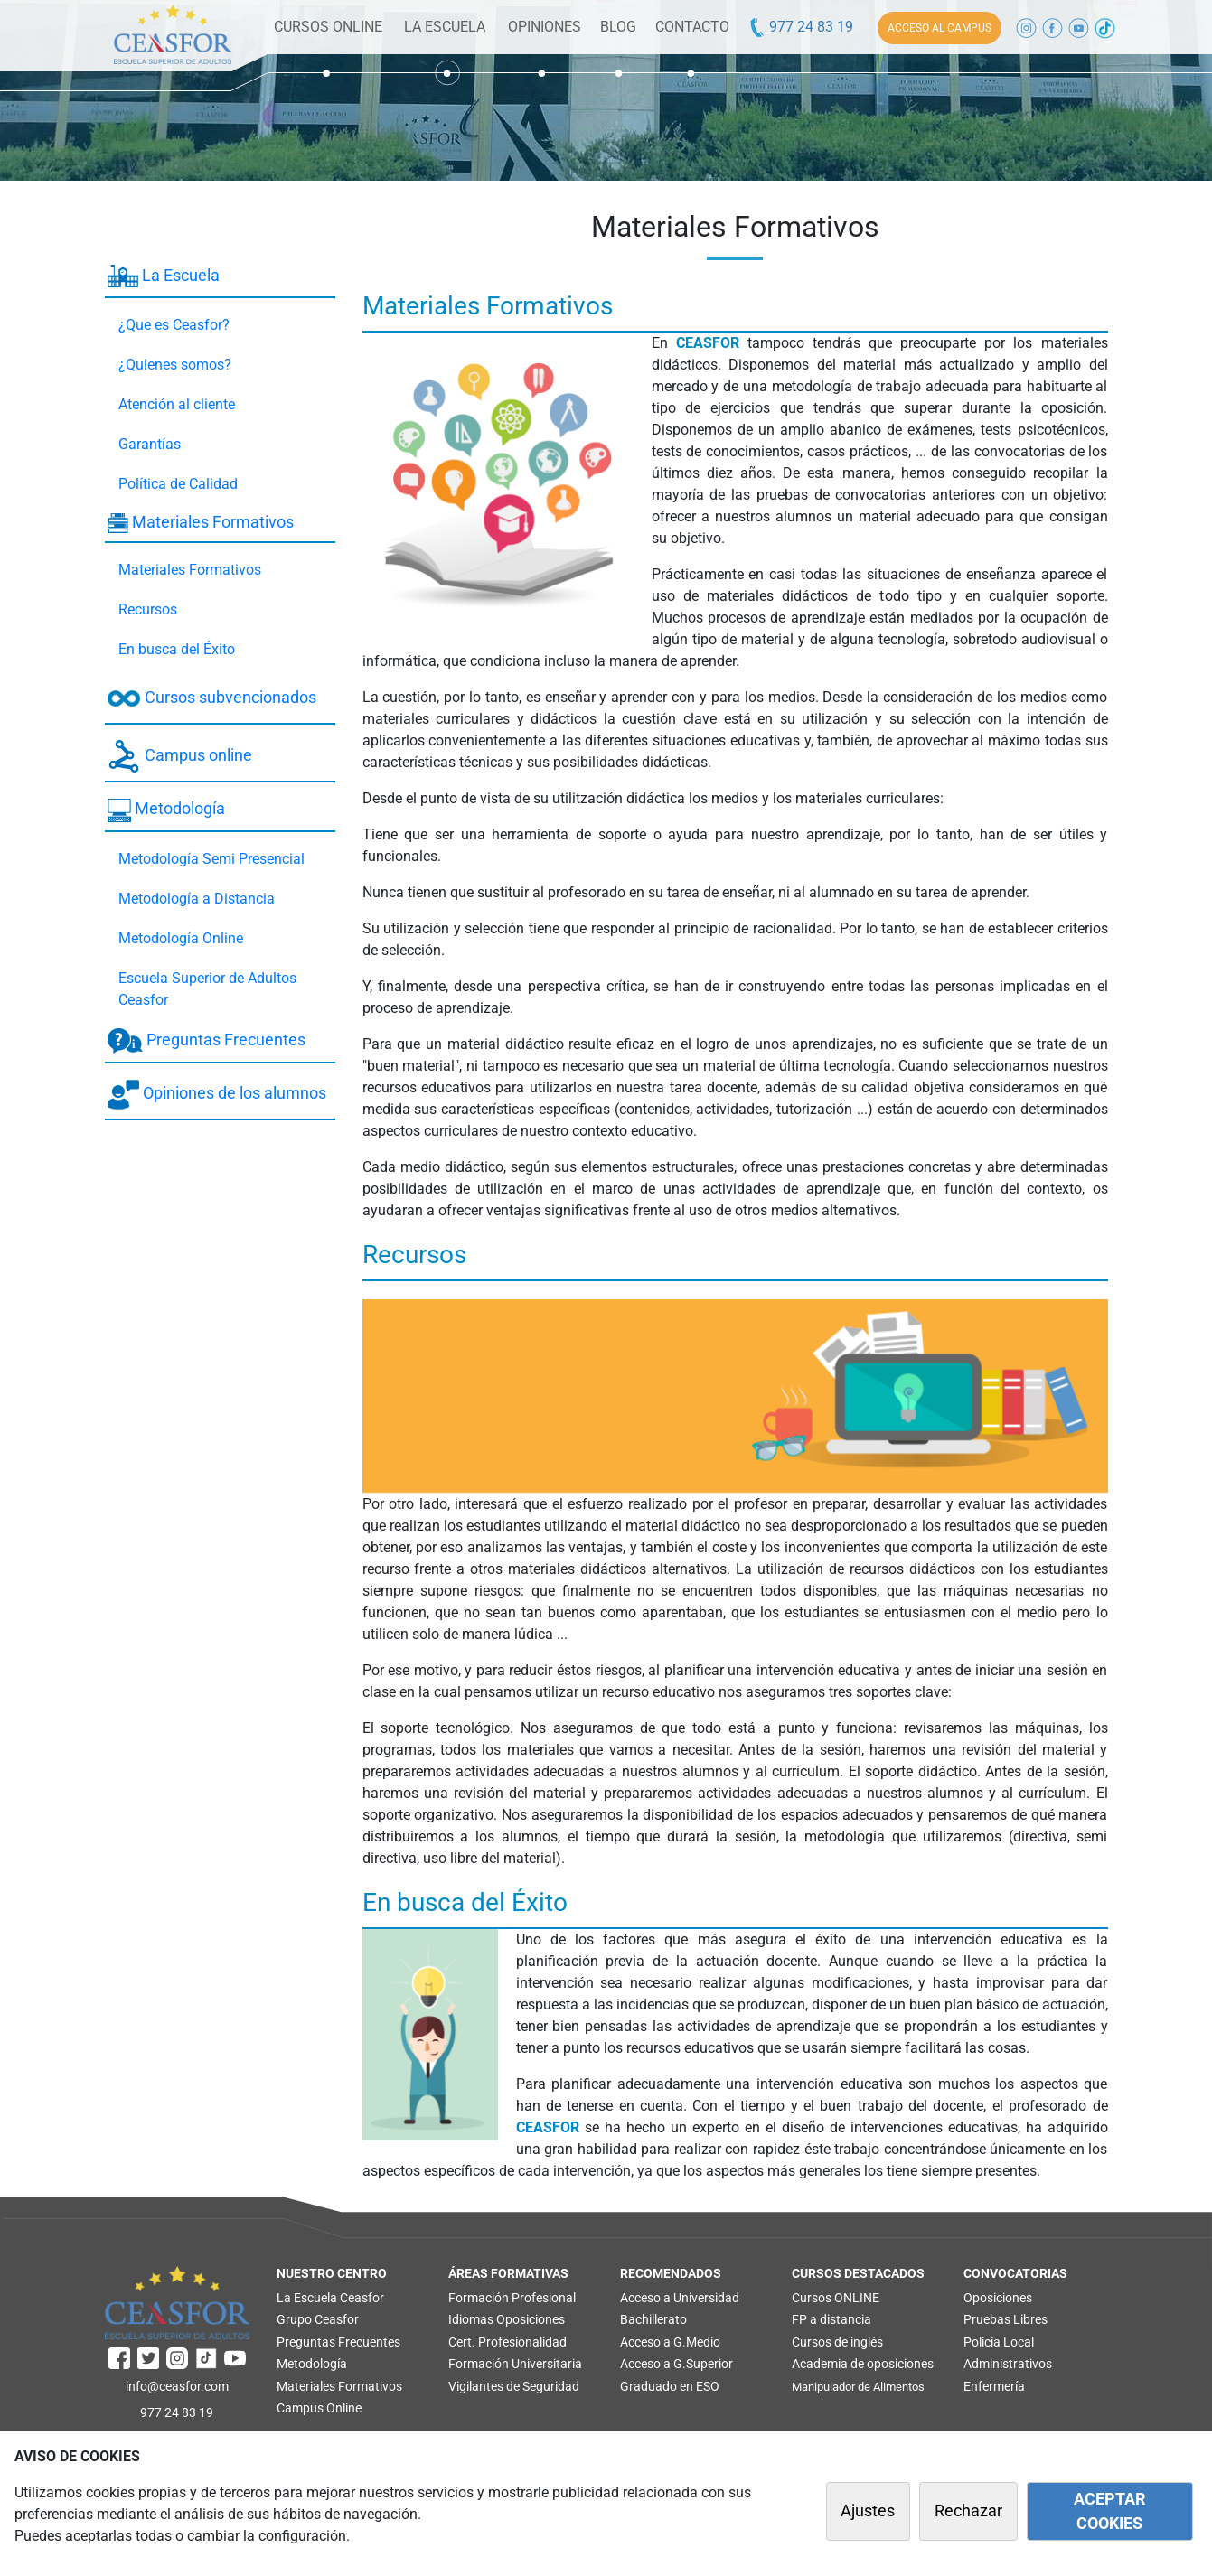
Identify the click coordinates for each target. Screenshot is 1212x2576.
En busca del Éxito (176, 649)
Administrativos (1007, 2363)
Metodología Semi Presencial (211, 858)
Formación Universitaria (515, 2363)
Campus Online (319, 2408)
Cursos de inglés (837, 2342)
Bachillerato (653, 2319)
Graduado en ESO (669, 2386)
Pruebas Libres (1005, 2319)
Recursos (147, 609)
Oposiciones (530, 2319)
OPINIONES (544, 26)
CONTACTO (692, 26)
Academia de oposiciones (863, 2363)
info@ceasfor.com (177, 2386)
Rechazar (968, 2511)
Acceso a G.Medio (670, 2342)
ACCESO (939, 28)
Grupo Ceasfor (318, 2319)
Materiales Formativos (201, 522)
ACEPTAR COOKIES (1109, 2511)
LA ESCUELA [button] (444, 26)
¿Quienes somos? (174, 364)
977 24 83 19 (800, 26)
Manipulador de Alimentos (858, 2386)
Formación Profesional (512, 2297)
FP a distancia (831, 2319)
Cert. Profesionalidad (507, 2342)
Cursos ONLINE (835, 2297)
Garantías (149, 444)
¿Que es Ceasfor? (174, 324)
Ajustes (868, 2511)
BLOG (618, 26)
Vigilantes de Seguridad (513, 2386)
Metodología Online (180, 938)
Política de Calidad (178, 483)
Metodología (166, 810)
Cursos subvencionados (212, 698)
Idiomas (470, 2319)
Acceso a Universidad (679, 2297)
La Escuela (164, 276)
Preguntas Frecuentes (206, 1041)
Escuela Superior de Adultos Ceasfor (207, 989)
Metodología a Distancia (196, 898)
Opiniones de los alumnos (217, 1094)
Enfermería (994, 2386)
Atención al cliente (176, 404)
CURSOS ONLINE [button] (328, 26)
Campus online (180, 756)
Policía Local (998, 2342)
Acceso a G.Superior (676, 2363)
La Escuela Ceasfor (330, 2297)
